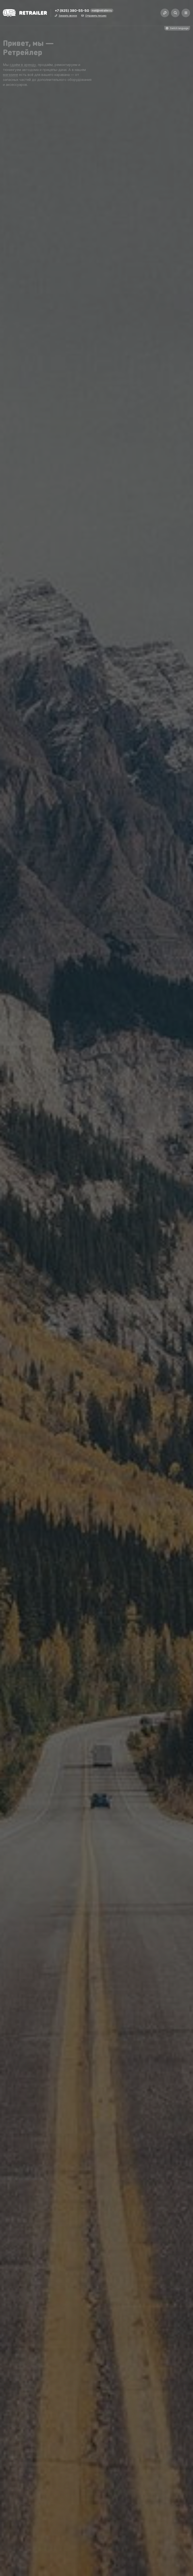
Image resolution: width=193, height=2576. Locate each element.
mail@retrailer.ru (102, 10)
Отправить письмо (95, 16)
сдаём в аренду (23, 65)
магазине (10, 75)
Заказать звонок (68, 16)
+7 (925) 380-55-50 (72, 11)
